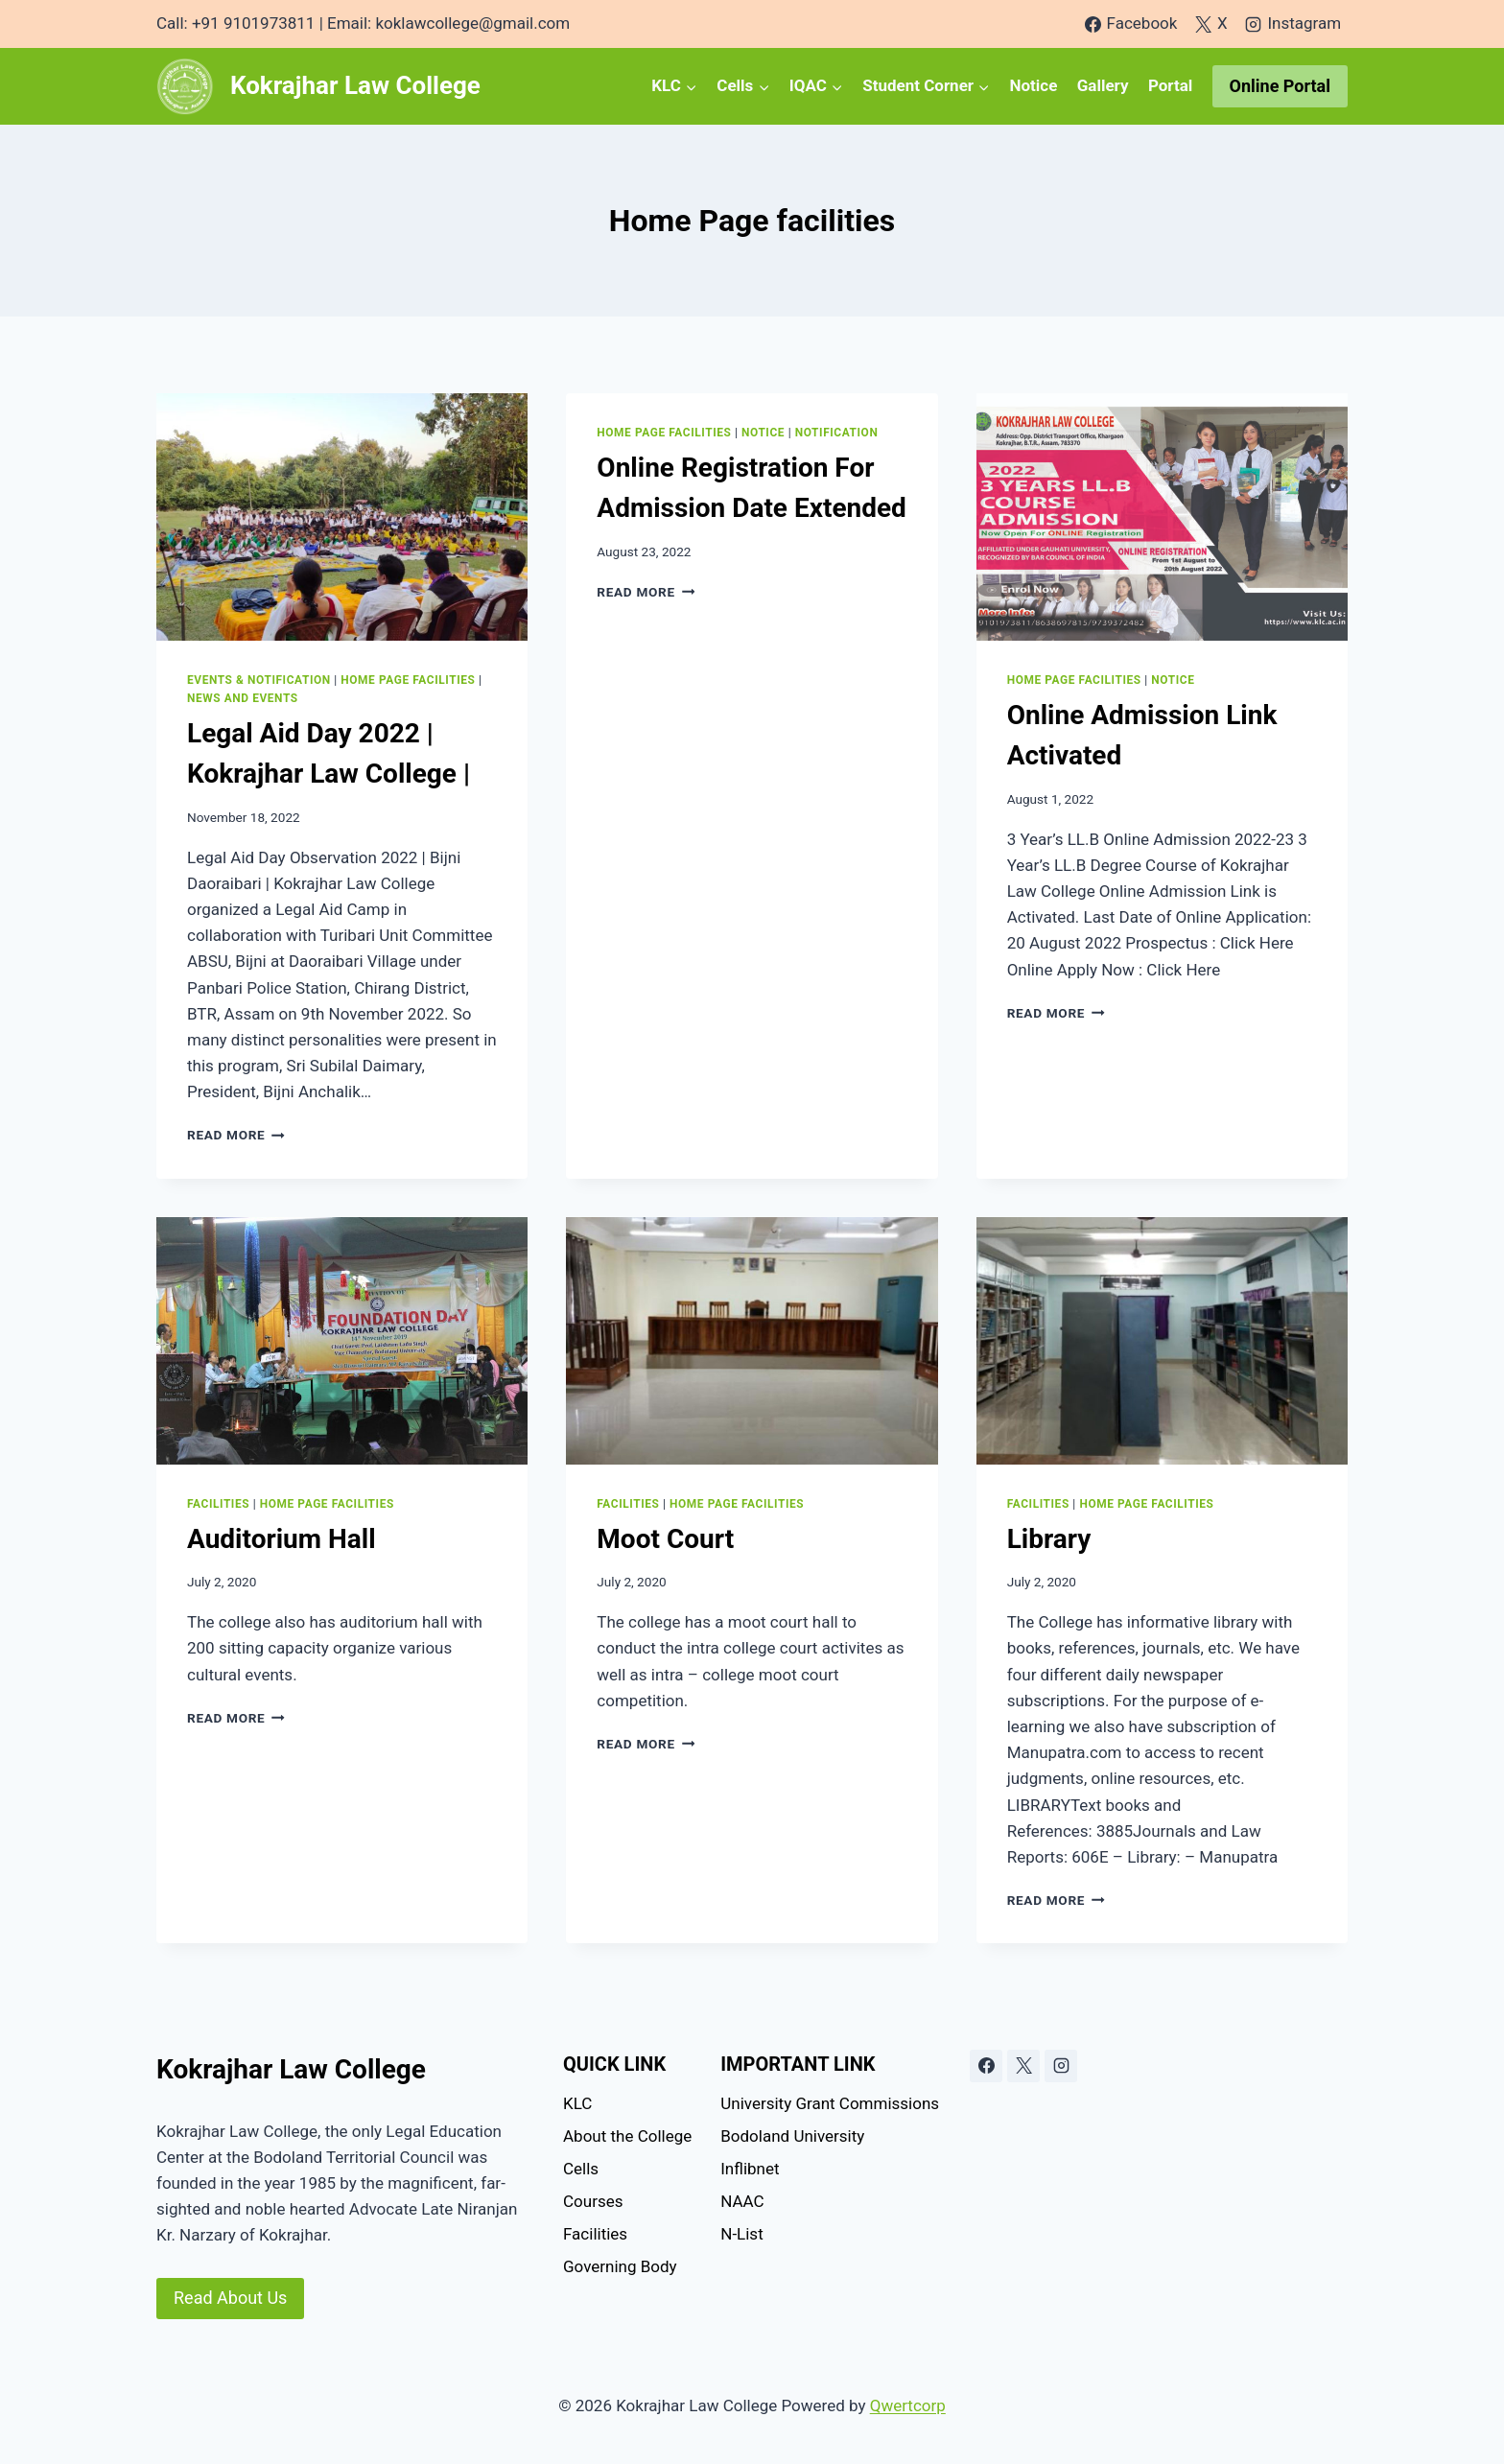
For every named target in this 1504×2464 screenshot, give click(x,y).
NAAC (742, 2201)
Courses (593, 2201)
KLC (577, 2103)
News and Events (242, 698)
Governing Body (620, 2266)
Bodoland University (792, 2136)
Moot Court (665, 1539)
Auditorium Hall (281, 1539)
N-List (741, 2233)
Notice (1033, 85)
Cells (581, 2168)
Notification (837, 432)
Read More (236, 1134)
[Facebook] (986, 2066)
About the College (627, 2136)
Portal (1170, 85)
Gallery (1103, 85)
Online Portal (1280, 86)
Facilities (218, 1504)
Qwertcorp (908, 2405)
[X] (1023, 2066)
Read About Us (230, 2298)
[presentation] (342, 517)
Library (1049, 1539)
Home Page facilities (408, 680)
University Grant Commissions (829, 2103)
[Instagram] (1061, 2066)
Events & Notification (259, 680)
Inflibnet (749, 2168)
